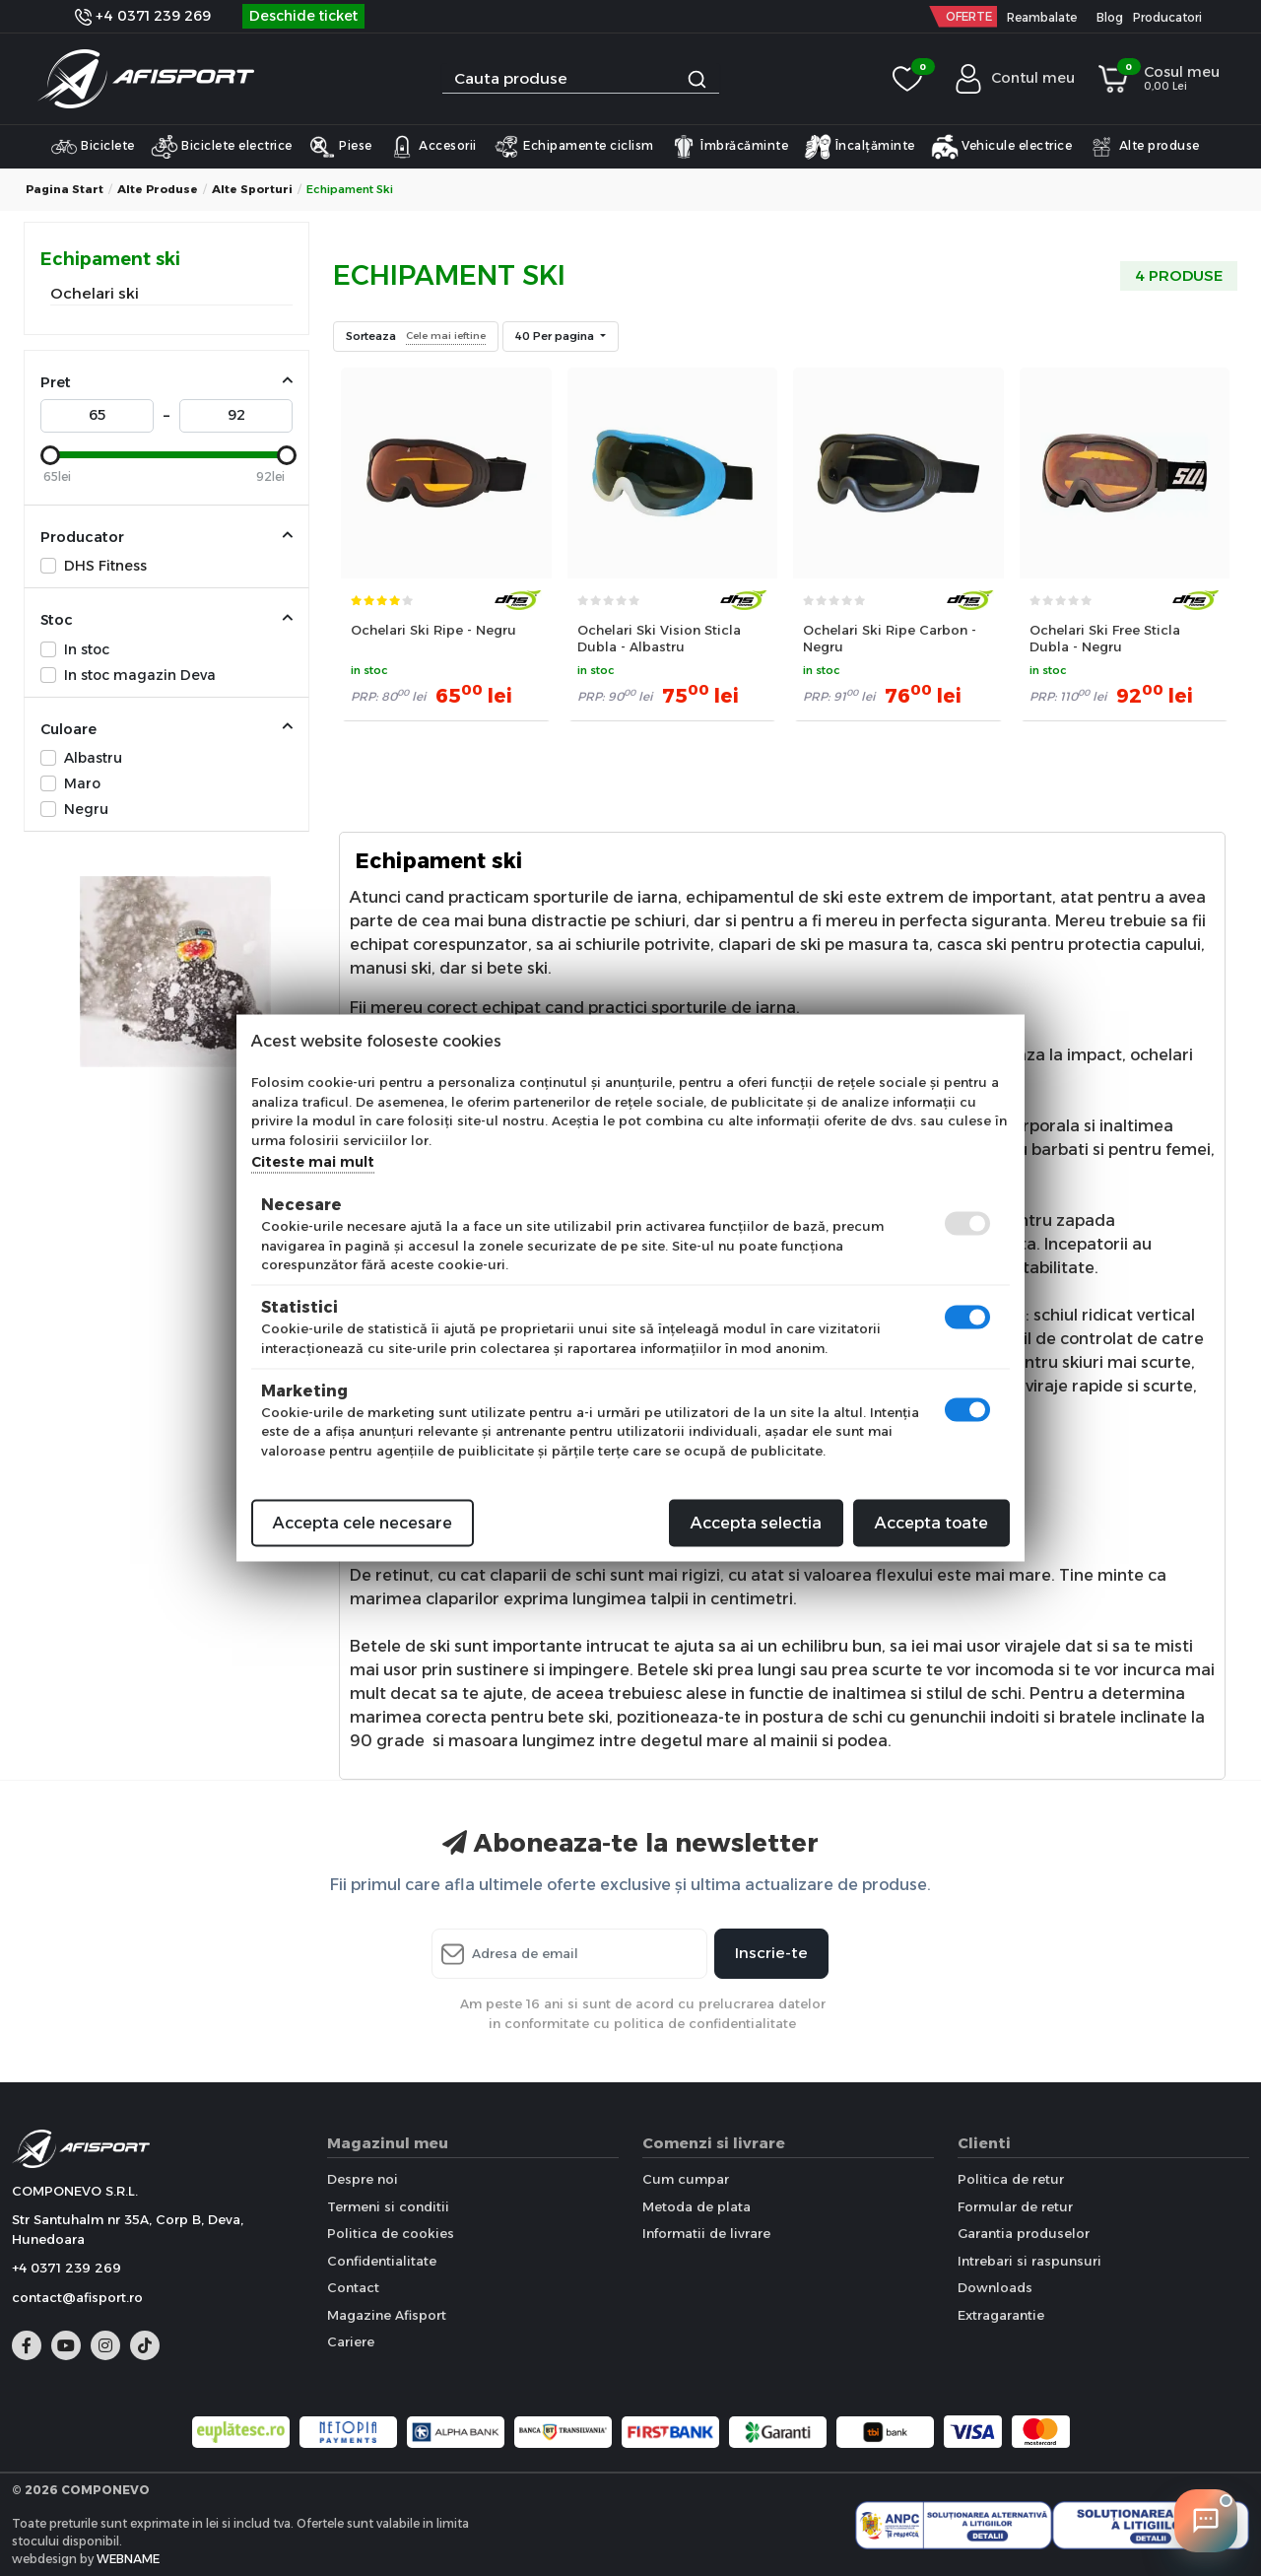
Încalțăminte (859, 147)
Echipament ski (110, 259)
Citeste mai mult (312, 1162)
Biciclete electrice (222, 147)
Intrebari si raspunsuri (1029, 2261)
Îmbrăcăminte (729, 147)
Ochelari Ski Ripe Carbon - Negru (889, 638)
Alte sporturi (252, 189)
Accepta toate (931, 1523)
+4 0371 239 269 (143, 16)
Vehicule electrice (1002, 147)
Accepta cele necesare (362, 1523)
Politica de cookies (390, 2233)
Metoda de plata (696, 2206)
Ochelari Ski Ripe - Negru (433, 630)
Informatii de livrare (706, 2233)
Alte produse (1144, 147)
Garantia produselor (1024, 2233)
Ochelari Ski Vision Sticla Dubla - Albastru (659, 638)
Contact (353, 2287)
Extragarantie (1001, 2315)
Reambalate (1042, 17)
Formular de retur (1015, 2206)
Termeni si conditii (388, 2206)
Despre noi (362, 2179)
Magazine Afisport (386, 2315)
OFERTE (969, 16)
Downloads (995, 2287)
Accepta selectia (756, 1523)
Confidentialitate (381, 2261)
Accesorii (432, 147)
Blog (1109, 17)
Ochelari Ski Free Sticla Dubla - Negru (1104, 638)
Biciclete (92, 147)
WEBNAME (128, 2558)
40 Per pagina (556, 336)
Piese (340, 147)
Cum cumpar (685, 2179)
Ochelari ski (94, 293)
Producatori (1167, 17)
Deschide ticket (303, 16)
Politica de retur (1011, 2179)
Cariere (350, 2341)
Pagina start (64, 189)
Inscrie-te (771, 1952)
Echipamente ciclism (573, 147)
